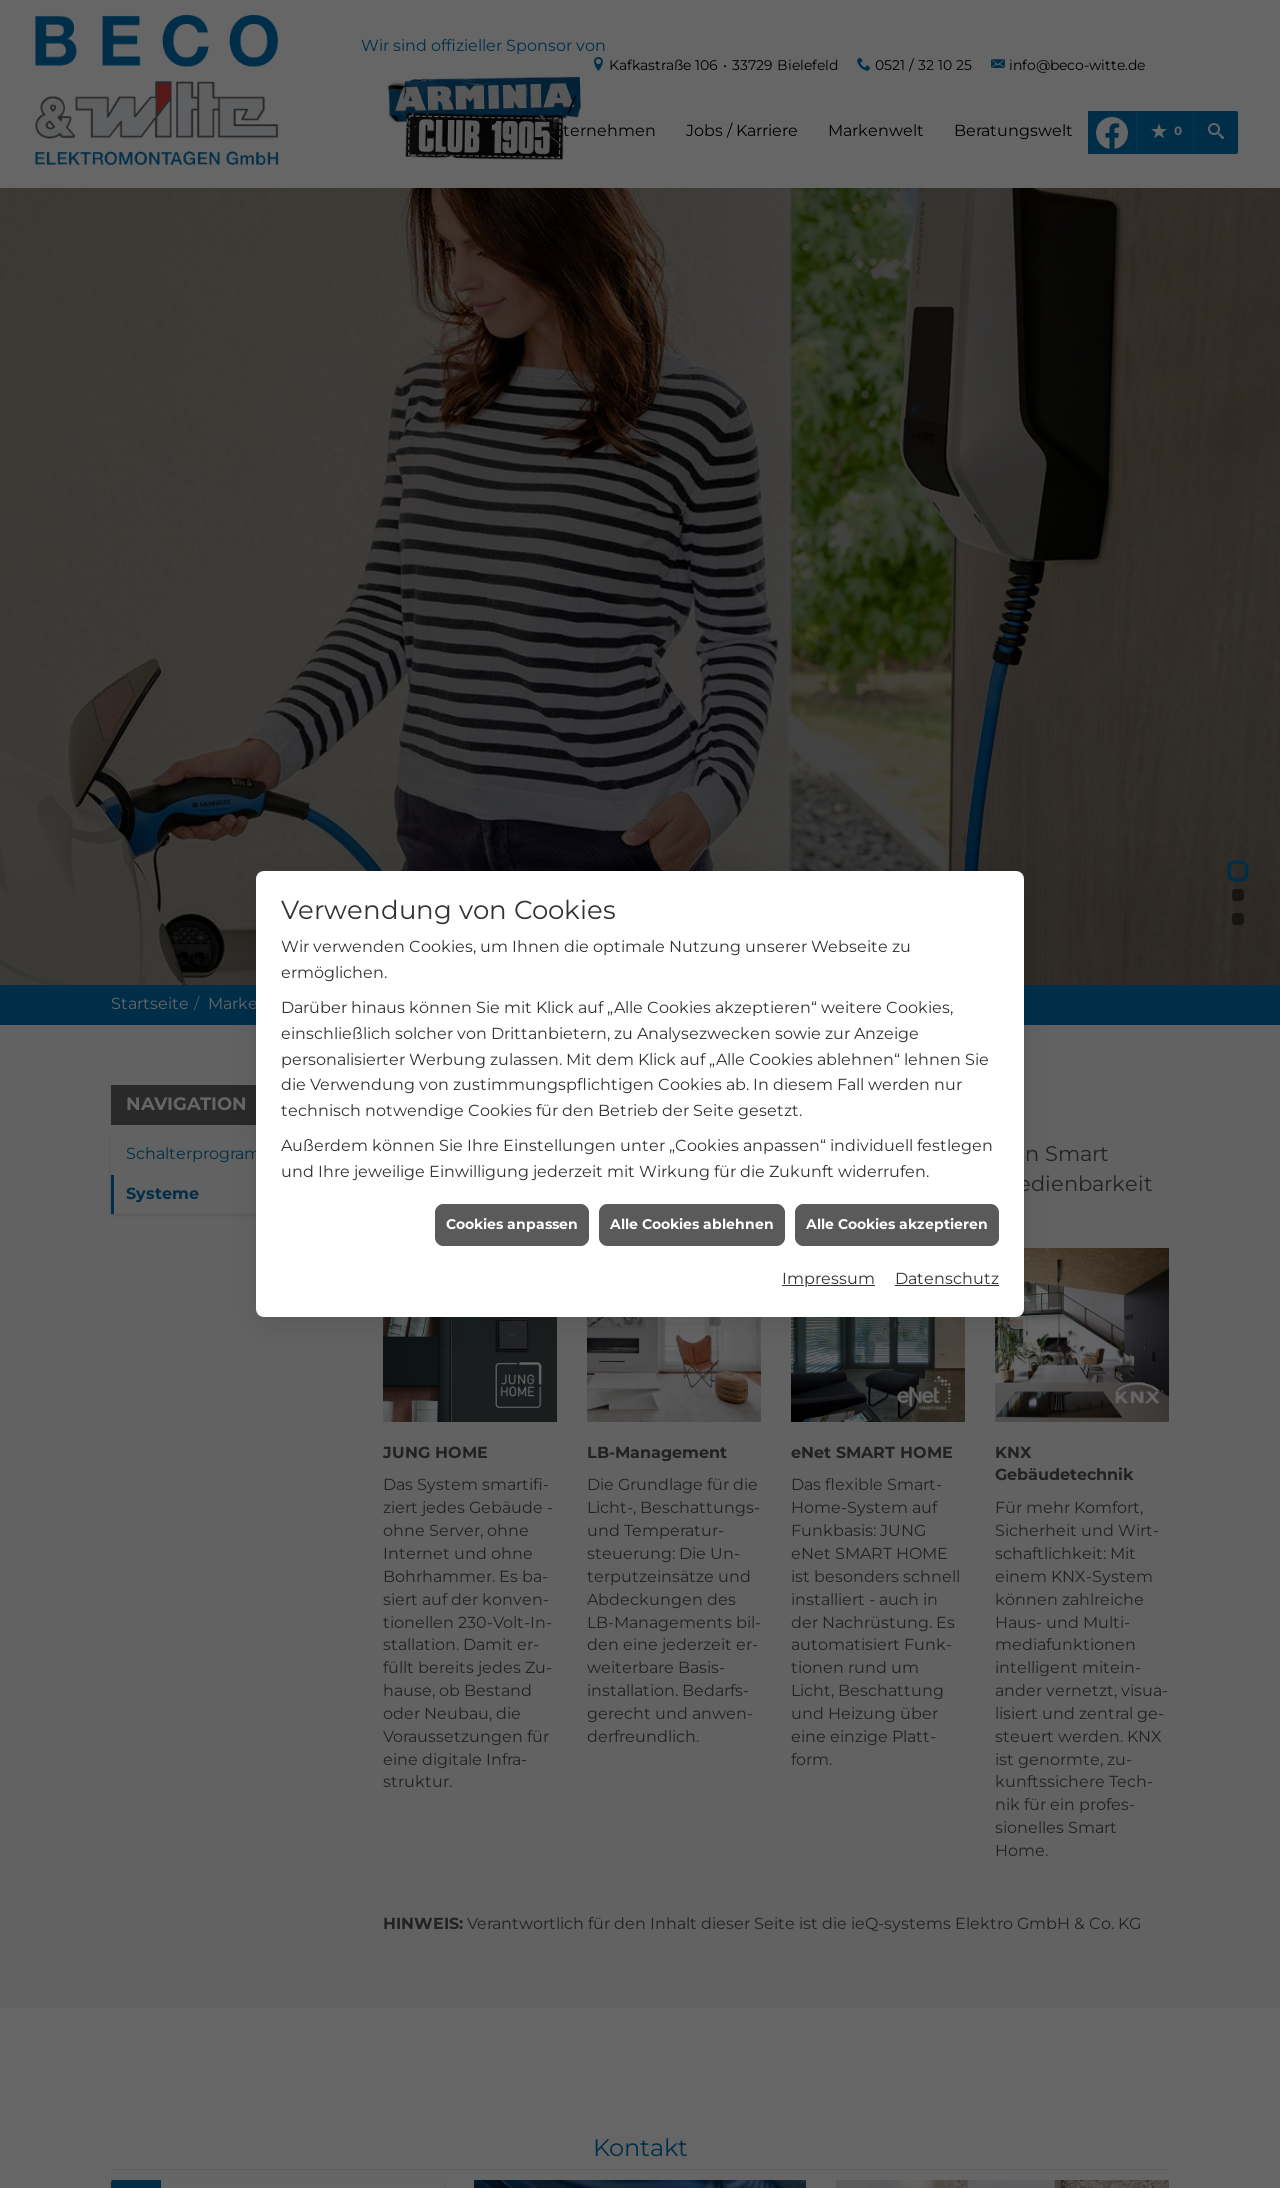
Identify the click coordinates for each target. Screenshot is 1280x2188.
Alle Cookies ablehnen (692, 1205)
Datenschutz (947, 1259)
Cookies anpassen (512, 1205)
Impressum (828, 1259)
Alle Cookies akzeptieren (897, 1205)
